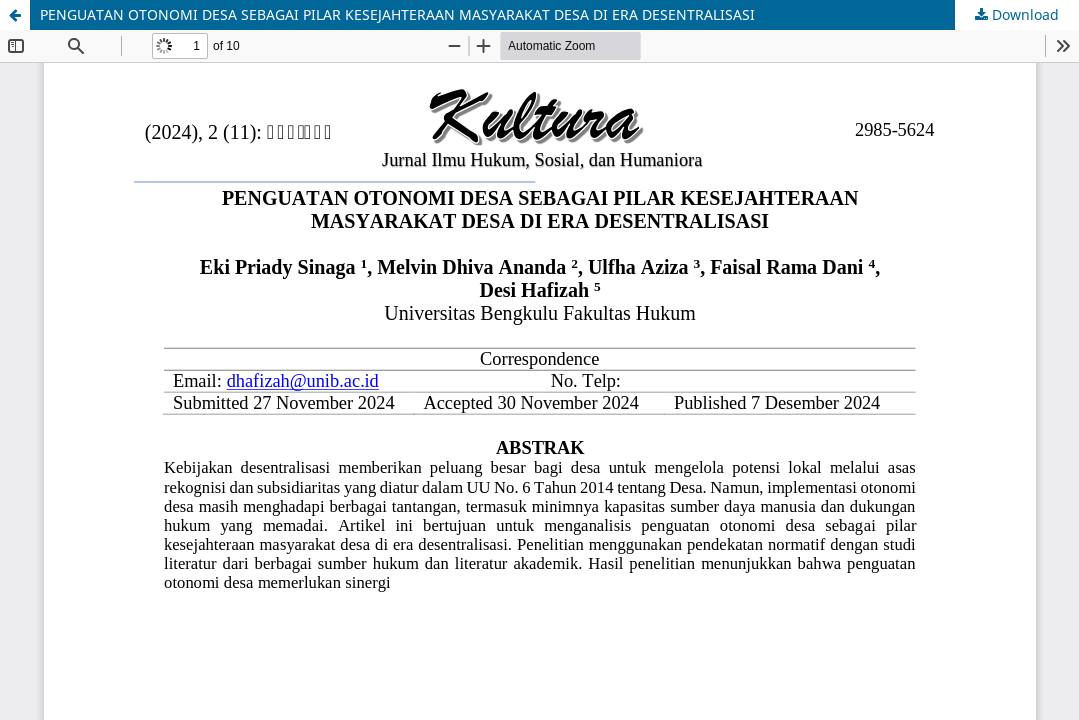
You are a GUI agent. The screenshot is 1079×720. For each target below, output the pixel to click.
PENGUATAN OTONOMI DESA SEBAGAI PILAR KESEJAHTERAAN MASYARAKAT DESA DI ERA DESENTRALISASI (397, 14)
